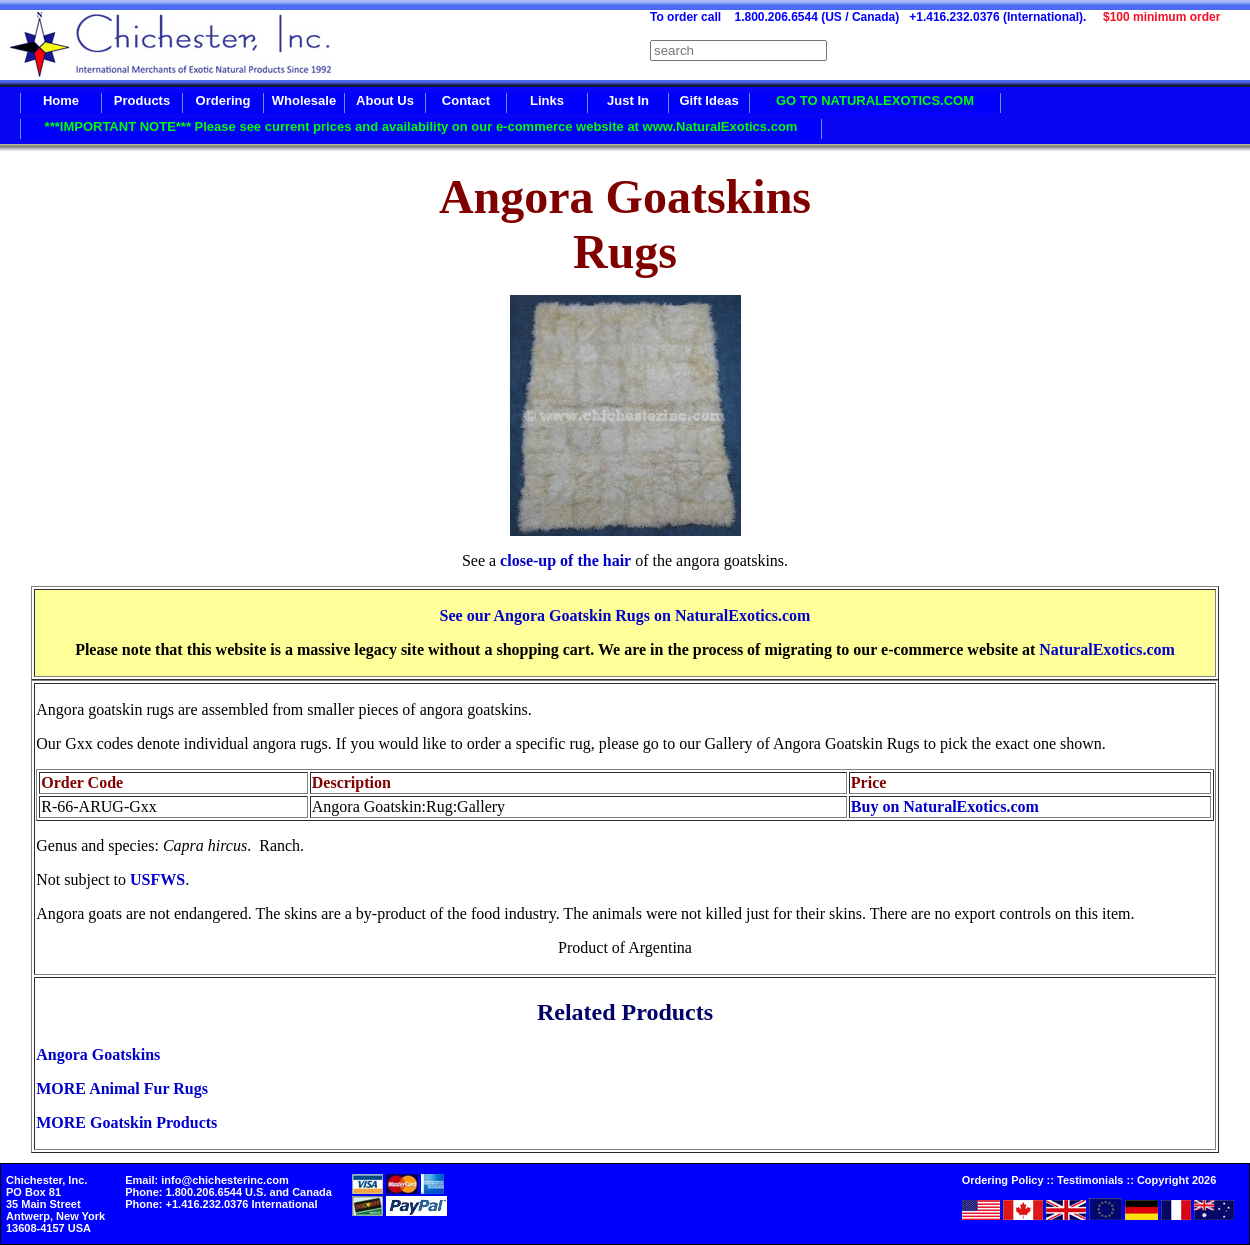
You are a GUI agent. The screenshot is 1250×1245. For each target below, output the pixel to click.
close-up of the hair (565, 560)
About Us (385, 100)
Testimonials (1090, 1180)
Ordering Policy (1003, 1180)
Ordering (223, 100)
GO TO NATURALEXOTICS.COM (875, 100)
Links (547, 100)
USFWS (157, 879)
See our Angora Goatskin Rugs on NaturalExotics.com (625, 615)
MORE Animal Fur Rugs (122, 1088)
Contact (466, 100)
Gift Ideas (708, 100)
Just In (628, 100)
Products (142, 100)
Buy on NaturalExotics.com (945, 806)
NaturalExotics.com (1107, 649)
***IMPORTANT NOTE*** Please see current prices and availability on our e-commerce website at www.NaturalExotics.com (421, 126)
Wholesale (304, 100)
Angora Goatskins (98, 1054)
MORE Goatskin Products (126, 1122)
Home (61, 100)
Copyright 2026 (1176, 1180)
